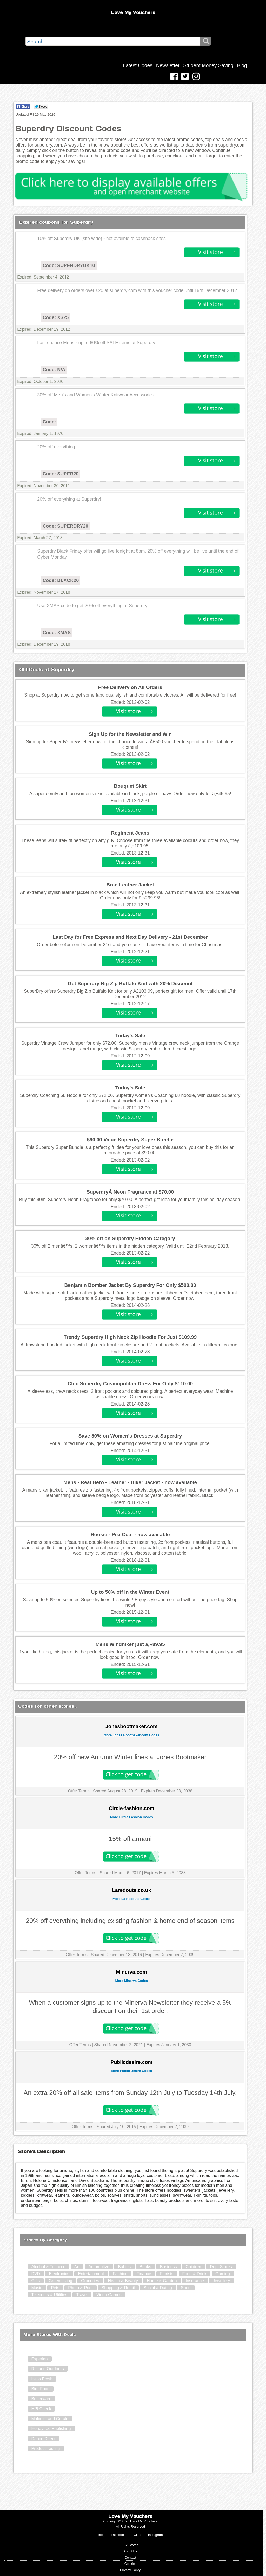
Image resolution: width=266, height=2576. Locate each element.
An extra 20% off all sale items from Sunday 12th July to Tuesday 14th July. (130, 2092)
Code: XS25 (56, 317)
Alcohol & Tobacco (48, 2266)
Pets (55, 2288)
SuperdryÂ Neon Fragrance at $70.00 (130, 1192)
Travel (82, 2295)
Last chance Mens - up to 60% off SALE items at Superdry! (96, 342)
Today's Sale (130, 1035)
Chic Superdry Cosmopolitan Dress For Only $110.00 (130, 1383)
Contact (130, 2557)
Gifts (35, 2281)
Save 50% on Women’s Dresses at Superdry (130, 1436)
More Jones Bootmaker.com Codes (131, 1735)
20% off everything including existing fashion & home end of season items (130, 1920)
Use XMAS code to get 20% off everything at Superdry (92, 605)
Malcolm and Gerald (49, 2418)
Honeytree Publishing (51, 2428)
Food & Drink (194, 2274)
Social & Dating (158, 2288)
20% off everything (56, 446)
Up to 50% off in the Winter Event (130, 1592)
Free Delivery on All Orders (130, 687)
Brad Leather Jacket (130, 885)
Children (193, 2266)
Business (168, 2266)
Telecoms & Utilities (49, 2295)
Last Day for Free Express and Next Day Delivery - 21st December (130, 937)
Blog (242, 65)
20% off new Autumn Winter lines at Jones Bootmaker (130, 1756)
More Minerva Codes (131, 1981)
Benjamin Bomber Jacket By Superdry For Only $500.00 (130, 1285)
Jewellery (221, 2281)
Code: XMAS (57, 632)
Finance (143, 2274)
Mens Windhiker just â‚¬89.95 (130, 1644)
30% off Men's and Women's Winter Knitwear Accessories (95, 395)
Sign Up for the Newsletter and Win (130, 734)
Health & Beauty (123, 2281)
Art (76, 2266)
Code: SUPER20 (60, 473)
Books (145, 2266)
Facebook (118, 2535)
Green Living (60, 2281)
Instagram (155, 2535)
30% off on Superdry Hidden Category (130, 1238)
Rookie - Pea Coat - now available (130, 1534)
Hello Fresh (41, 2379)
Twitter (137, 2535)
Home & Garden (162, 2281)
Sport (186, 2288)
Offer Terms (79, 1791)
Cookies (130, 2564)
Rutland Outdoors (47, 2369)
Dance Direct (43, 2438)
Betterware (41, 2398)
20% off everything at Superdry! (69, 499)
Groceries (90, 2281)
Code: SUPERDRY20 (65, 526)
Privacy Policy (130, 2570)
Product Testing (45, 2448)
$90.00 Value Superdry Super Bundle (130, 1139)
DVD (35, 2274)
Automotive (98, 2266)
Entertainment (91, 2274)
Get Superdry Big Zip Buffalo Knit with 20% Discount (130, 983)
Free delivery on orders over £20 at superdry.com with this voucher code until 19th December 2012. (137, 290)
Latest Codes (137, 65)
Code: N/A (54, 369)
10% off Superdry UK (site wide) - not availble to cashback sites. (102, 238)
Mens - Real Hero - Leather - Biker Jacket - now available (130, 1482)
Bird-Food (40, 2389)
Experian (39, 2359)
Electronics (59, 2274)
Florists (167, 2274)
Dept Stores (221, 2266)
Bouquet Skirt (130, 786)
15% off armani (130, 1838)
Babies (124, 2266)
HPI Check (41, 2409)
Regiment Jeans (130, 833)
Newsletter (168, 65)
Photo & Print (80, 2288)
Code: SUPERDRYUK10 (69, 265)
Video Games (109, 2295)
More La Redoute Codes (131, 1899)
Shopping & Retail (118, 2288)
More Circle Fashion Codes (131, 1817)
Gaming (222, 2274)
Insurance (195, 2281)
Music (36, 2288)
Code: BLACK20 (61, 580)
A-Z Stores (130, 2545)
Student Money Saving (208, 65)
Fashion (120, 2274)
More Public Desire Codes (131, 2071)
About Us (130, 2551)
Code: (49, 422)
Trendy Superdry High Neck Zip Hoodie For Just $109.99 (130, 1337)
